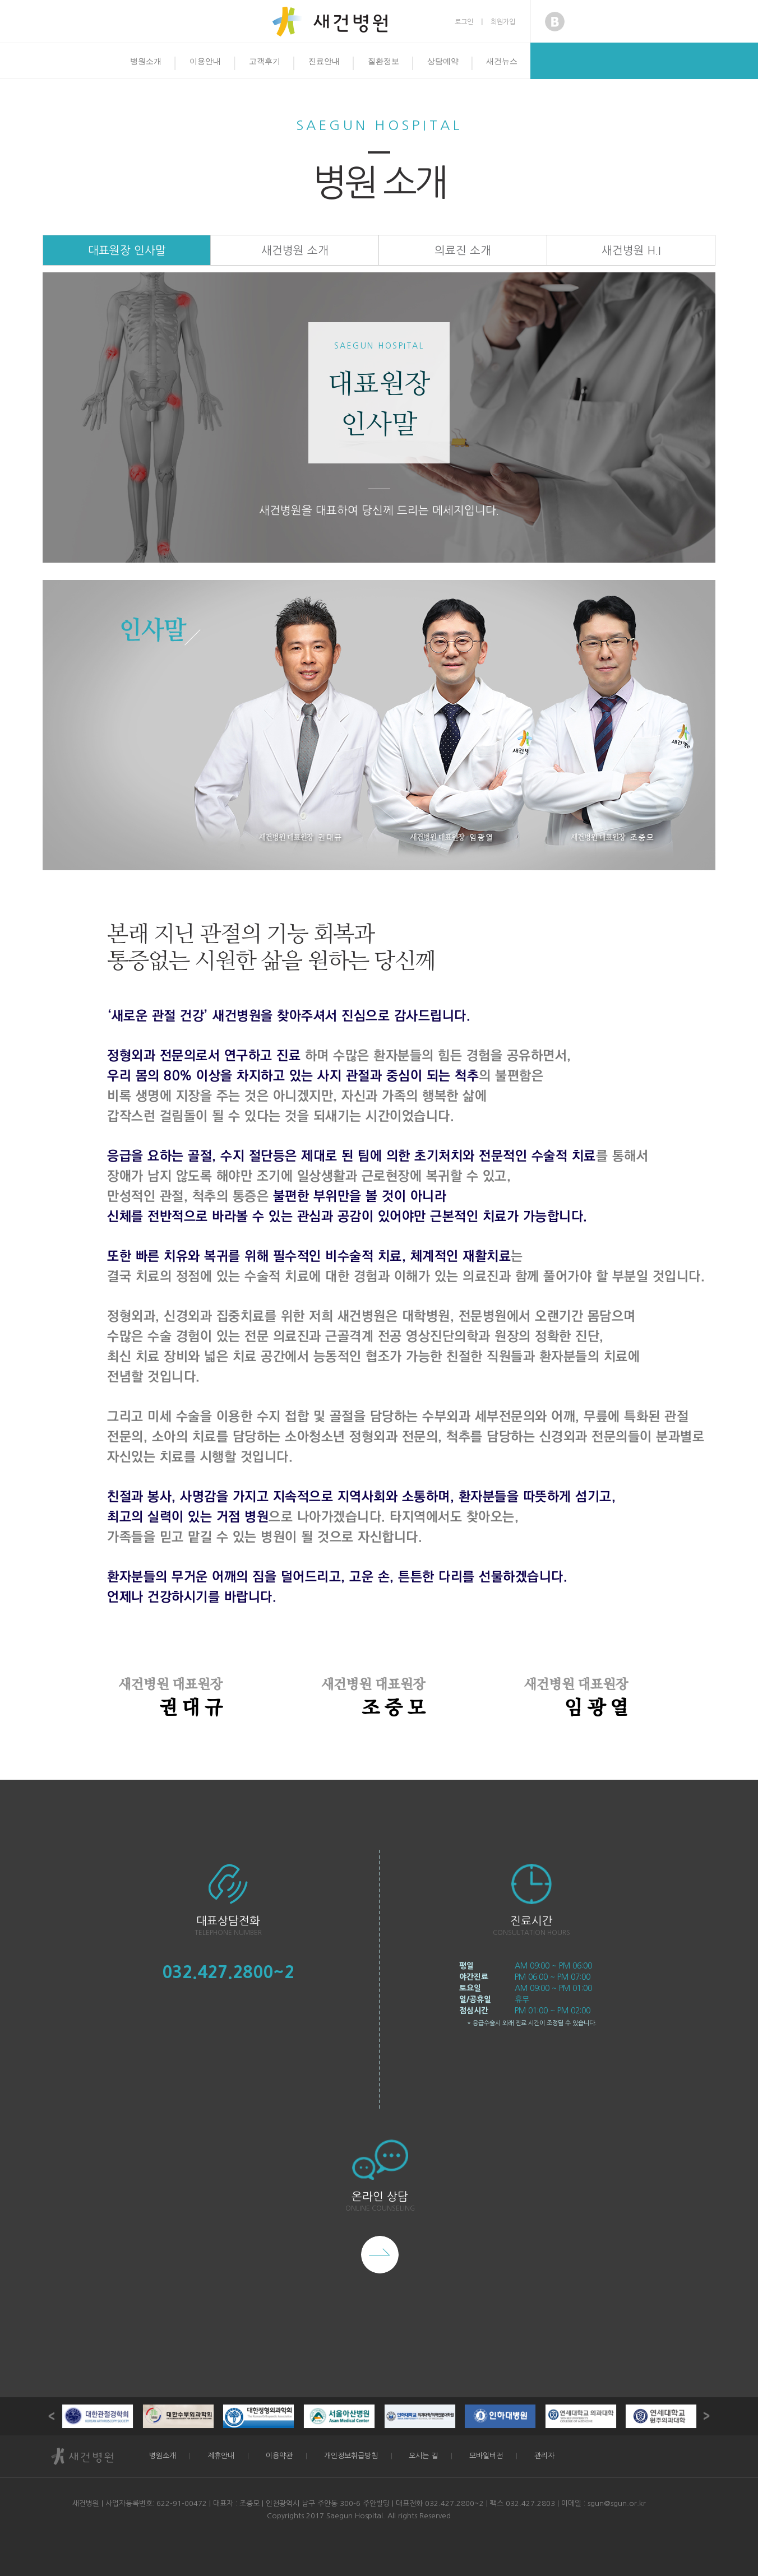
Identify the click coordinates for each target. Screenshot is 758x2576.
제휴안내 (220, 2455)
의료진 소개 (463, 250)
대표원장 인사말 (127, 250)
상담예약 (443, 61)
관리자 (544, 2455)
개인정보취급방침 (351, 2455)
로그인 (464, 21)
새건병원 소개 (295, 250)
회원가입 (503, 21)
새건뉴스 (501, 61)
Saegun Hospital (379, 125)
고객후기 (264, 61)
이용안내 (205, 61)
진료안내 (324, 61)
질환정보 (383, 61)
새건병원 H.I (631, 250)
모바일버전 (486, 2455)
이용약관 (279, 2455)
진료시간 (531, 1921)
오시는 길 (423, 2455)
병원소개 (145, 61)
